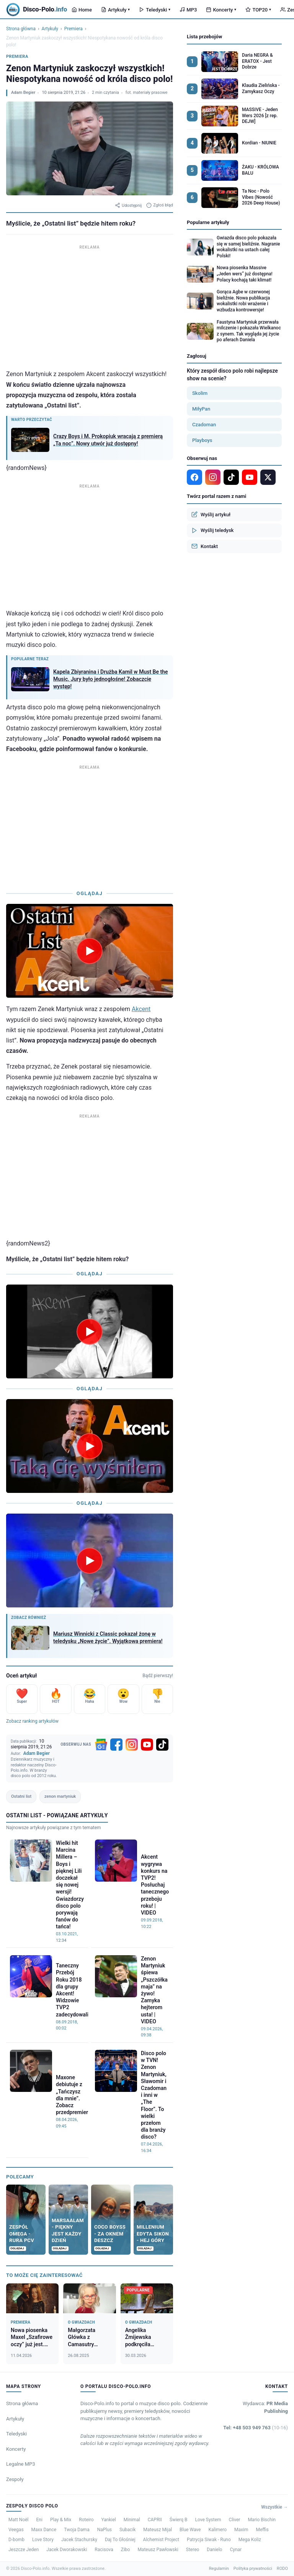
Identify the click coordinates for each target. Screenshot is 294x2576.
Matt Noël (18, 2519)
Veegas (16, 2529)
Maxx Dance (44, 2529)
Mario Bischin (262, 2519)
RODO (282, 2568)
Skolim (199, 393)
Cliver (234, 2519)
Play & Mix (60, 2519)
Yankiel (108, 2519)
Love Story (43, 2539)
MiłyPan (201, 409)
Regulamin (219, 2568)
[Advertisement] (89, 305)
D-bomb (16, 2539)
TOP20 (258, 10)
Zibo (125, 2549)
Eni (39, 2519)
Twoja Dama (77, 2529)
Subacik (127, 2529)
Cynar (236, 2549)
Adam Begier (23, 92)
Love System (208, 2519)
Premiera (73, 28)
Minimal (132, 2519)
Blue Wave (190, 2529)
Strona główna (21, 28)
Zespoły (15, 2479)
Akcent (141, 1009)
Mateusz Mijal (157, 2529)
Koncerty (221, 10)
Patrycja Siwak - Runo (209, 2539)
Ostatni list (21, 1796)
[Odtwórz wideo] (90, 951)
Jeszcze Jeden (23, 2549)
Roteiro (86, 2519)
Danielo (214, 2549)
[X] (268, 477)
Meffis (262, 2529)
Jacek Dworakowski (66, 2549)
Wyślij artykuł (210, 514)
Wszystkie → (274, 2507)
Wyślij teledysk (212, 530)
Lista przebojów (204, 36)
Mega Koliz (249, 2539)
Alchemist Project (161, 2539)
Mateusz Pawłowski (157, 2549)
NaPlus (104, 2529)
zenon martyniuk (60, 1796)
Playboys (202, 440)
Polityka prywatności (253, 2568)
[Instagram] (132, 1744)
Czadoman (204, 424)
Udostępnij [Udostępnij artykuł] (128, 205)
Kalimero (217, 2529)
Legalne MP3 (20, 2464)
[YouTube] (147, 1744)
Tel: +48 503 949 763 (255, 2427)
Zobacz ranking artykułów (32, 1721)
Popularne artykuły (208, 222)
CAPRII (155, 2519)
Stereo (192, 2549)
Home (82, 10)
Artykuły (115, 10)
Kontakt (204, 546)
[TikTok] (162, 1744)
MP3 (188, 10)
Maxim (241, 2529)
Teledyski (154, 10)
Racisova (104, 2549)
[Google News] (101, 1744)
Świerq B (179, 2519)
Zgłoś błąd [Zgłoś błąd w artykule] (159, 205)
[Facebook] (116, 1744)
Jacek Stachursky (79, 2539)
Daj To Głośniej (120, 2539)
